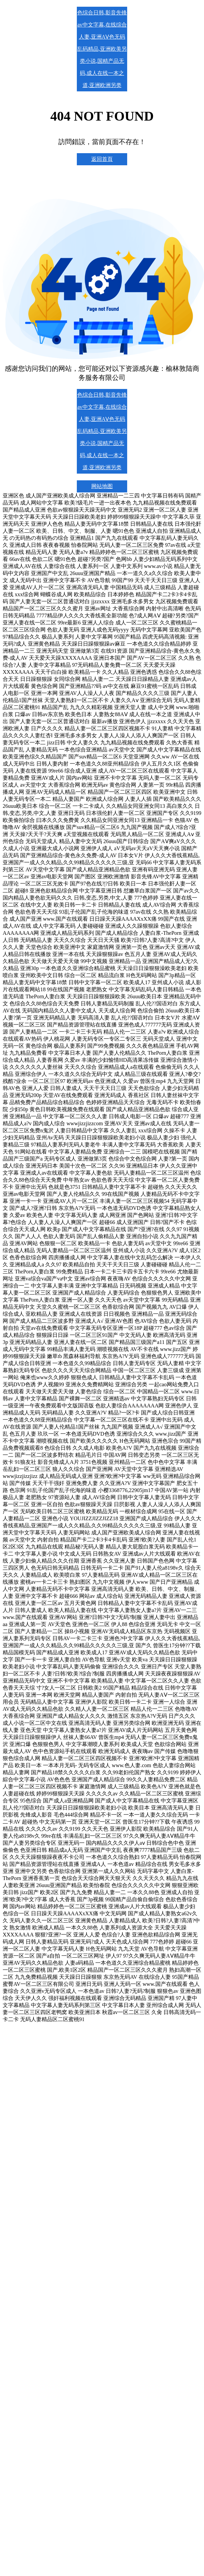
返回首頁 (102, 159)
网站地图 (102, 486)
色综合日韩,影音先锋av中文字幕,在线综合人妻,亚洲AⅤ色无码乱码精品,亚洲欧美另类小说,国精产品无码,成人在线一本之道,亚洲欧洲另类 (102, 49)
